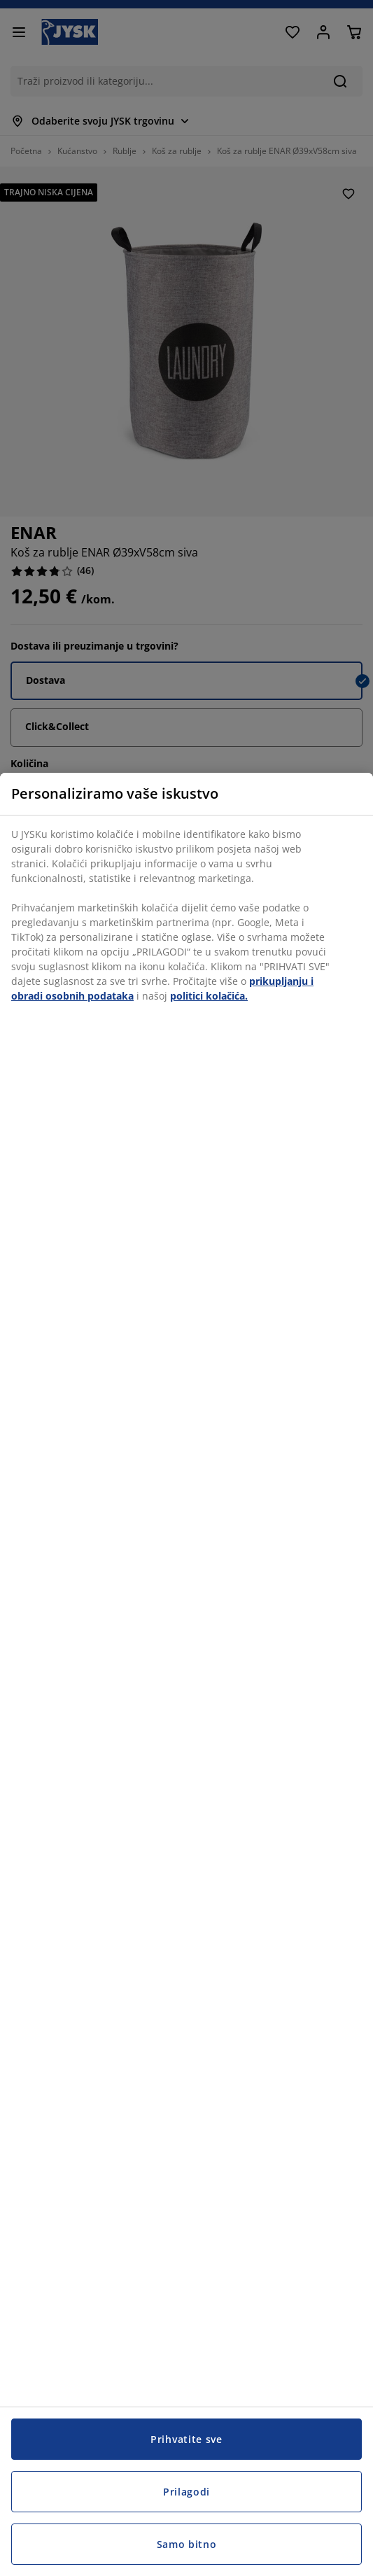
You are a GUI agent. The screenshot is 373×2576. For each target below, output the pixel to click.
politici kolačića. (209, 995)
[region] (186, 1674)
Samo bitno (187, 2544)
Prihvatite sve (186, 2439)
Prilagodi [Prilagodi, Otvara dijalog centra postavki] (186, 2491)
